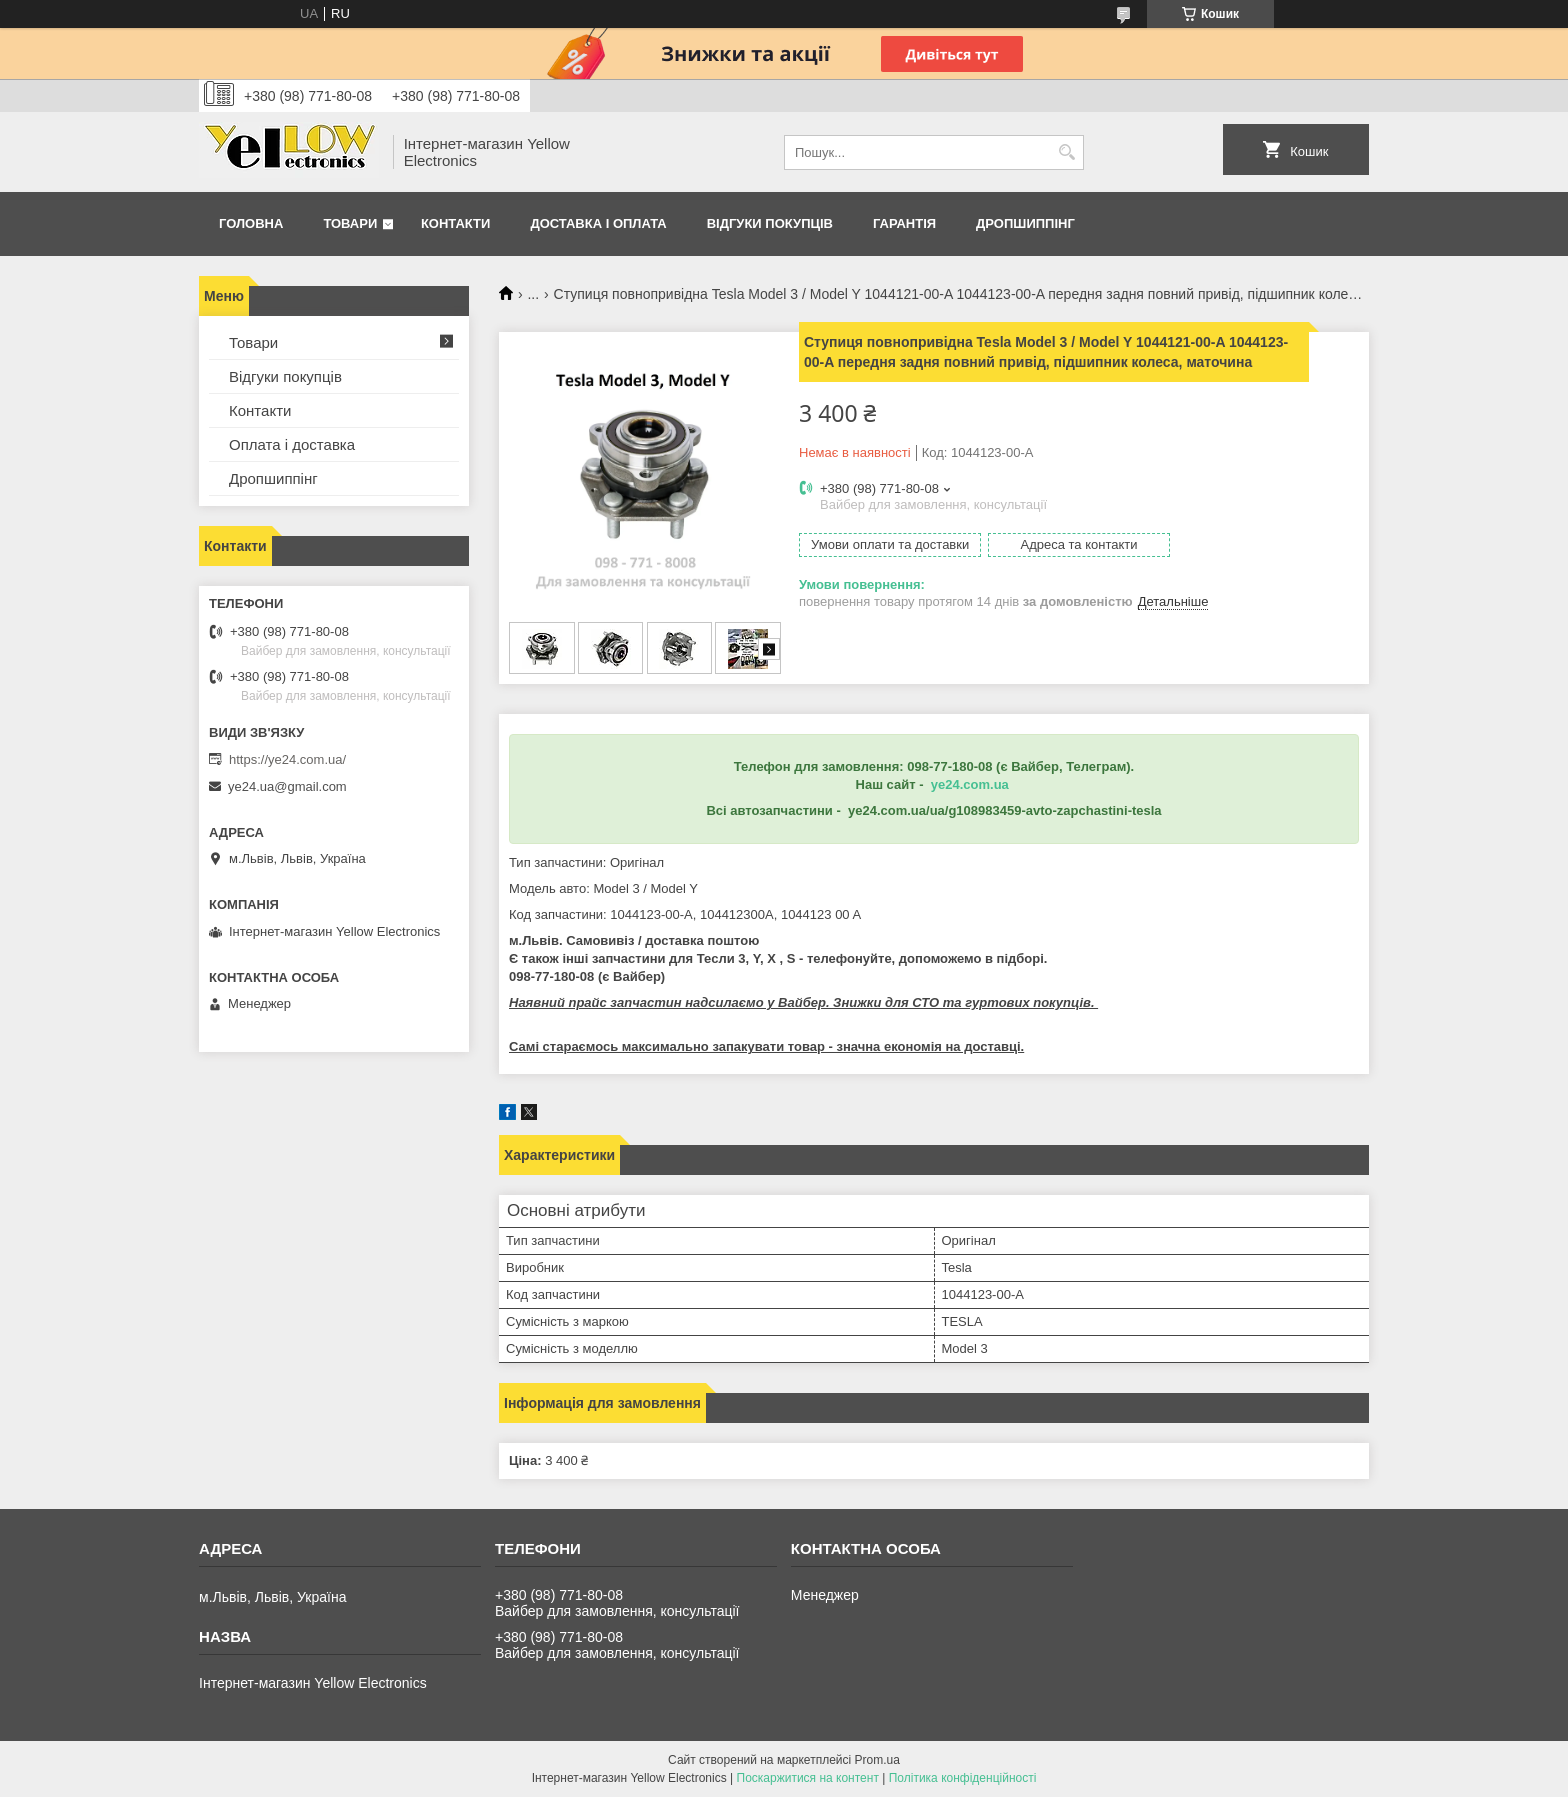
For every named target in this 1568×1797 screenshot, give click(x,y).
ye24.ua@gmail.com (287, 786)
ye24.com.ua (970, 784)
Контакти (456, 223)
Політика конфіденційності (963, 1778)
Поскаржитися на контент (808, 1778)
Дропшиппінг (1025, 223)
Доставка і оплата (598, 223)
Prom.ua (877, 1760)
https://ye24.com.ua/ (287, 759)
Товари (350, 223)
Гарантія (904, 223)
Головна (251, 223)
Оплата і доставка (292, 444)
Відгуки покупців (770, 223)
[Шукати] (1066, 152)
